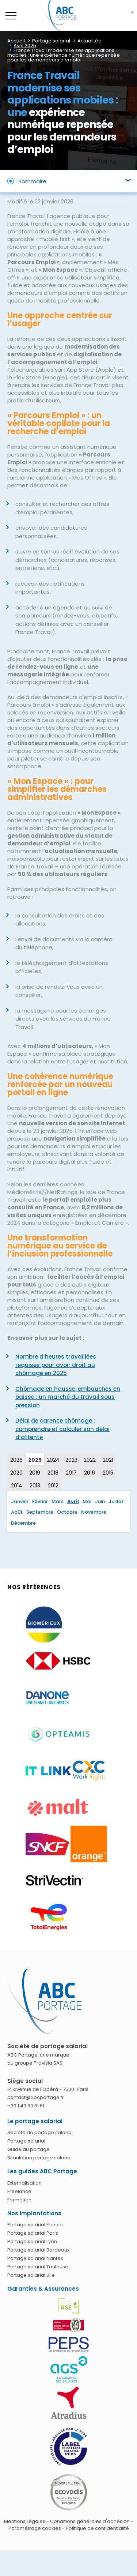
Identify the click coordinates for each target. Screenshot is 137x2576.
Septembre (39, 1512)
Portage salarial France (35, 2224)
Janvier (19, 1501)
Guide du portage (28, 2149)
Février (40, 1501)
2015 (108, 1472)
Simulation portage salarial (39, 2157)
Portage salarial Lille (31, 2275)
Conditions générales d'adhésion (90, 2521)
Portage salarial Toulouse (37, 2266)
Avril (73, 1501)
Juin (100, 1501)
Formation (19, 2199)
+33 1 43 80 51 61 (25, 2105)
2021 (108, 1460)
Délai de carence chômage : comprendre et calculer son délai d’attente (62, 1429)
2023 (71, 1460)
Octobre (67, 1512)
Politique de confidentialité (97, 2528)
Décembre (23, 1523)
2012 (53, 1485)
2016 (89, 1472)
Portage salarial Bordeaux (38, 2249)
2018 (52, 1472)
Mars (58, 1501)
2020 (16, 1472)
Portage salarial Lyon (32, 2241)
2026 (16, 1460)
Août (17, 1512)
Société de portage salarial (40, 2132)
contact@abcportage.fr (35, 2097)
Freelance (19, 2191)
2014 (16, 1485)
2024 (53, 1460)
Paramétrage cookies (34, 2528)
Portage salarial (26, 2140)
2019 (34, 1472)
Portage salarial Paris (32, 2233)
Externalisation (24, 2182)
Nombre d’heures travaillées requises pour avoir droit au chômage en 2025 (55, 1365)
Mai (87, 1501)
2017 (71, 1472)
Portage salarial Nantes (35, 2258)
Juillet (116, 1501)
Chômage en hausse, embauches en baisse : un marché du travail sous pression (67, 1397)
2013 (35, 1485)
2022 (90, 1460)
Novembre (93, 1512)
